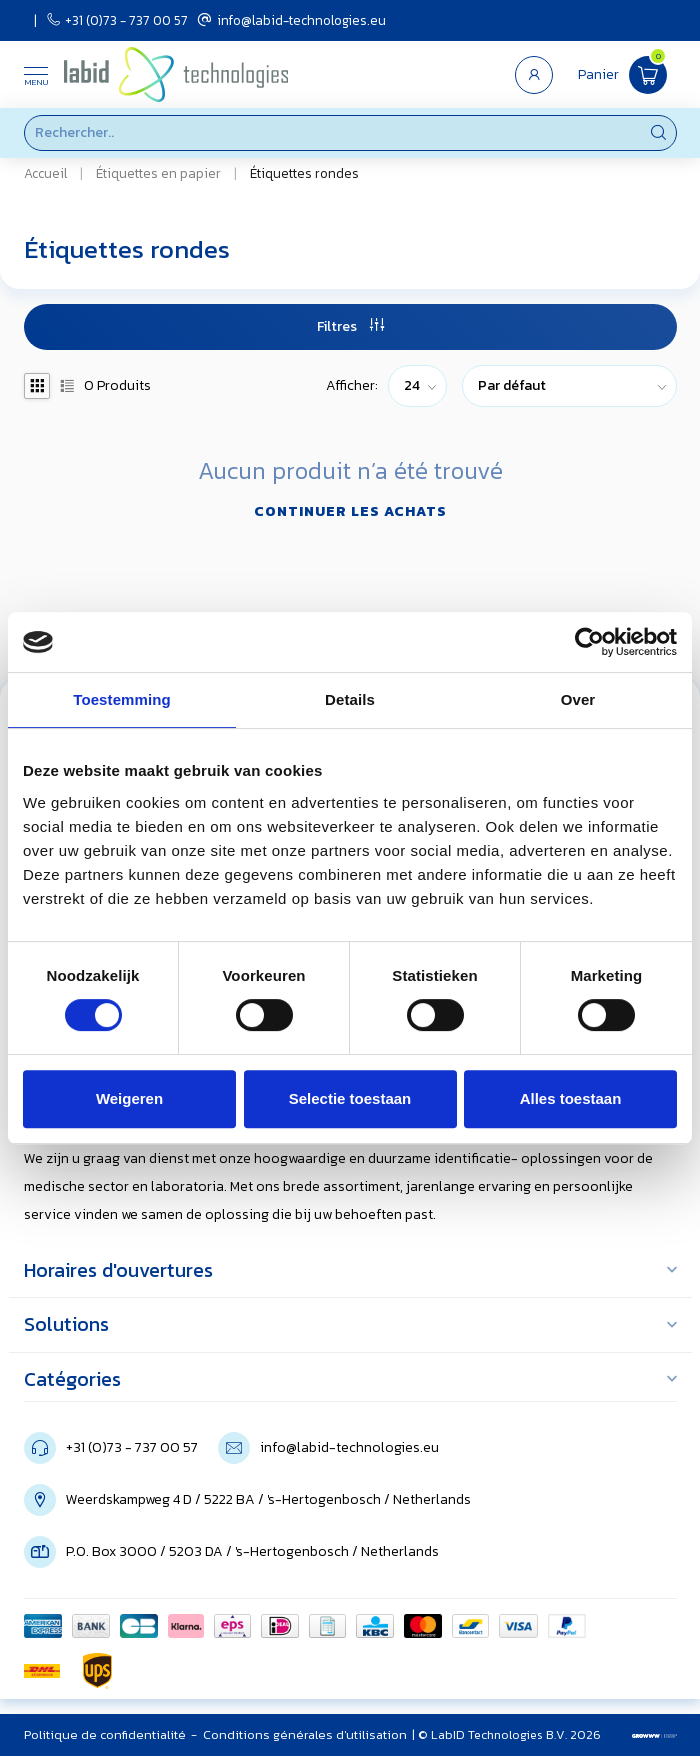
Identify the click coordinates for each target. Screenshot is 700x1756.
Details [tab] (350, 699)
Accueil (45, 173)
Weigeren (129, 1098)
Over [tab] (578, 699)
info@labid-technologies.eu (292, 20)
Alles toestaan (571, 1098)
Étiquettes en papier (158, 173)
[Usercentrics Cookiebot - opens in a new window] (589, 642)
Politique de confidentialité (105, 1734)
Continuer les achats (350, 511)
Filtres (350, 326)
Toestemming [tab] (122, 699)
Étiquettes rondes (304, 173)
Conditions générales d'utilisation (305, 1734)
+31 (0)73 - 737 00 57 (117, 20)
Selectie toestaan (350, 1098)
